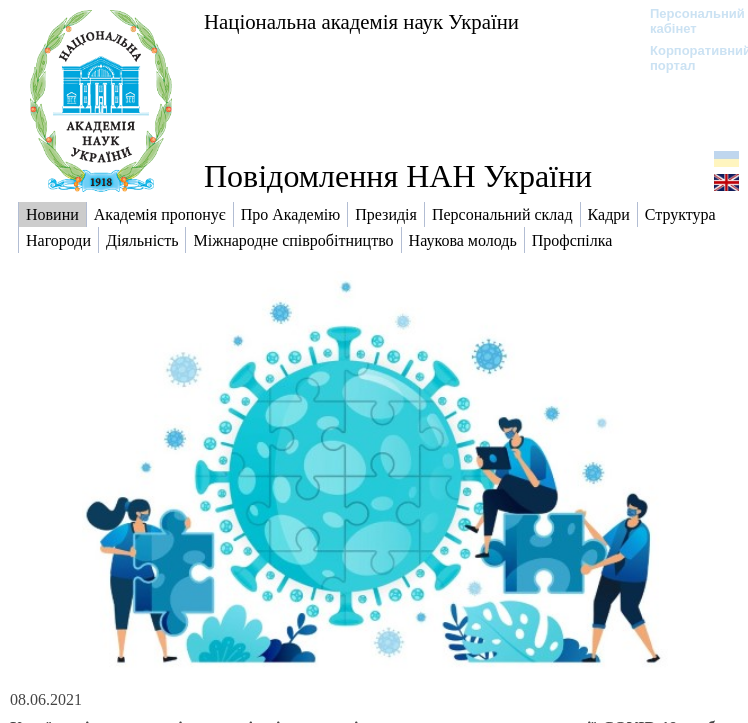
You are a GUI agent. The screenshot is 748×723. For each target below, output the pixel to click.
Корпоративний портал (687, 58)
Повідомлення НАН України (398, 176)
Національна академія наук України (361, 21)
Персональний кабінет (687, 21)
